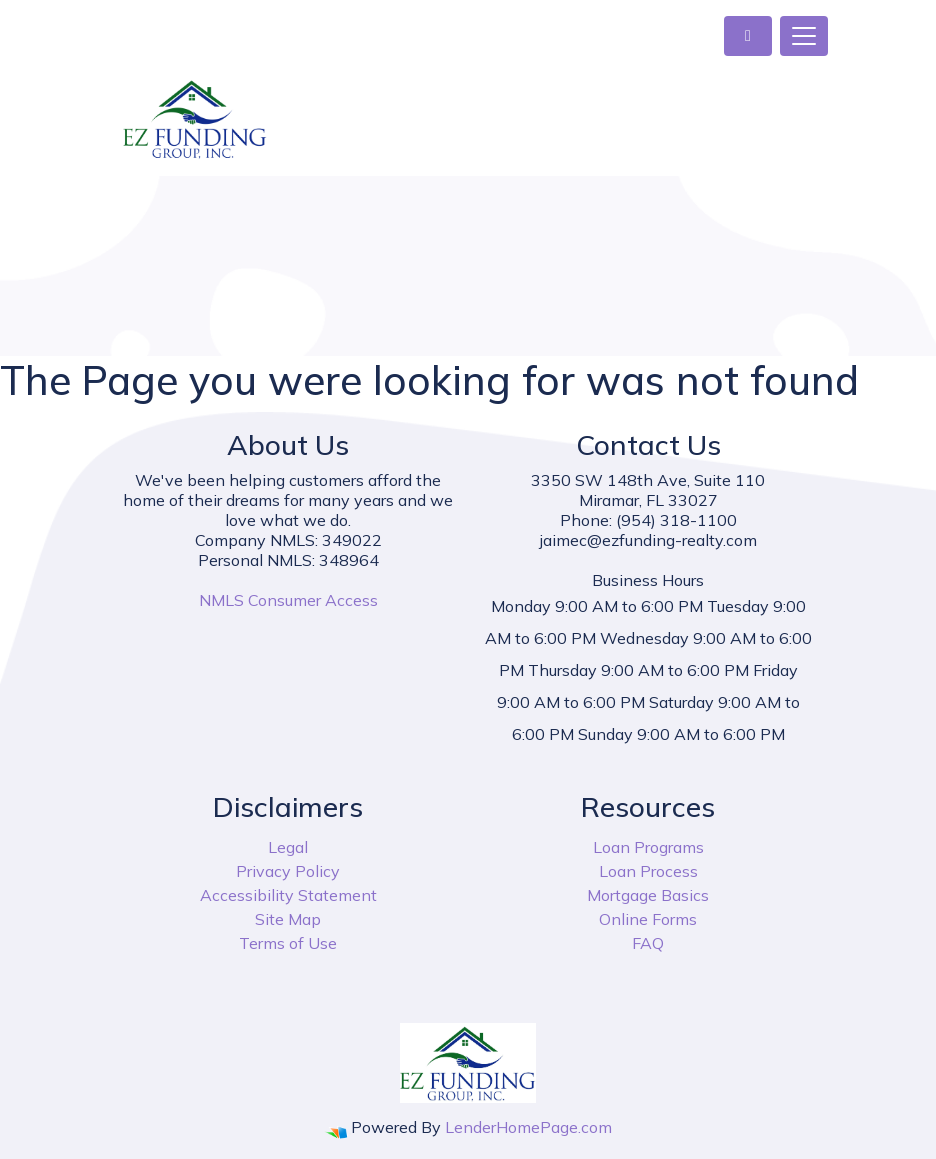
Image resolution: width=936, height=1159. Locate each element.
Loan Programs (648, 847)
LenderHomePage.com (528, 1127)
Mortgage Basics (648, 895)
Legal (288, 847)
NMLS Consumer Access (288, 600)
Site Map (288, 919)
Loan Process (648, 871)
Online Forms (648, 919)
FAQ (648, 943)
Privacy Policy (288, 871)
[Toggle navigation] (804, 36)
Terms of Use (288, 943)
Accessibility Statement (288, 895)
